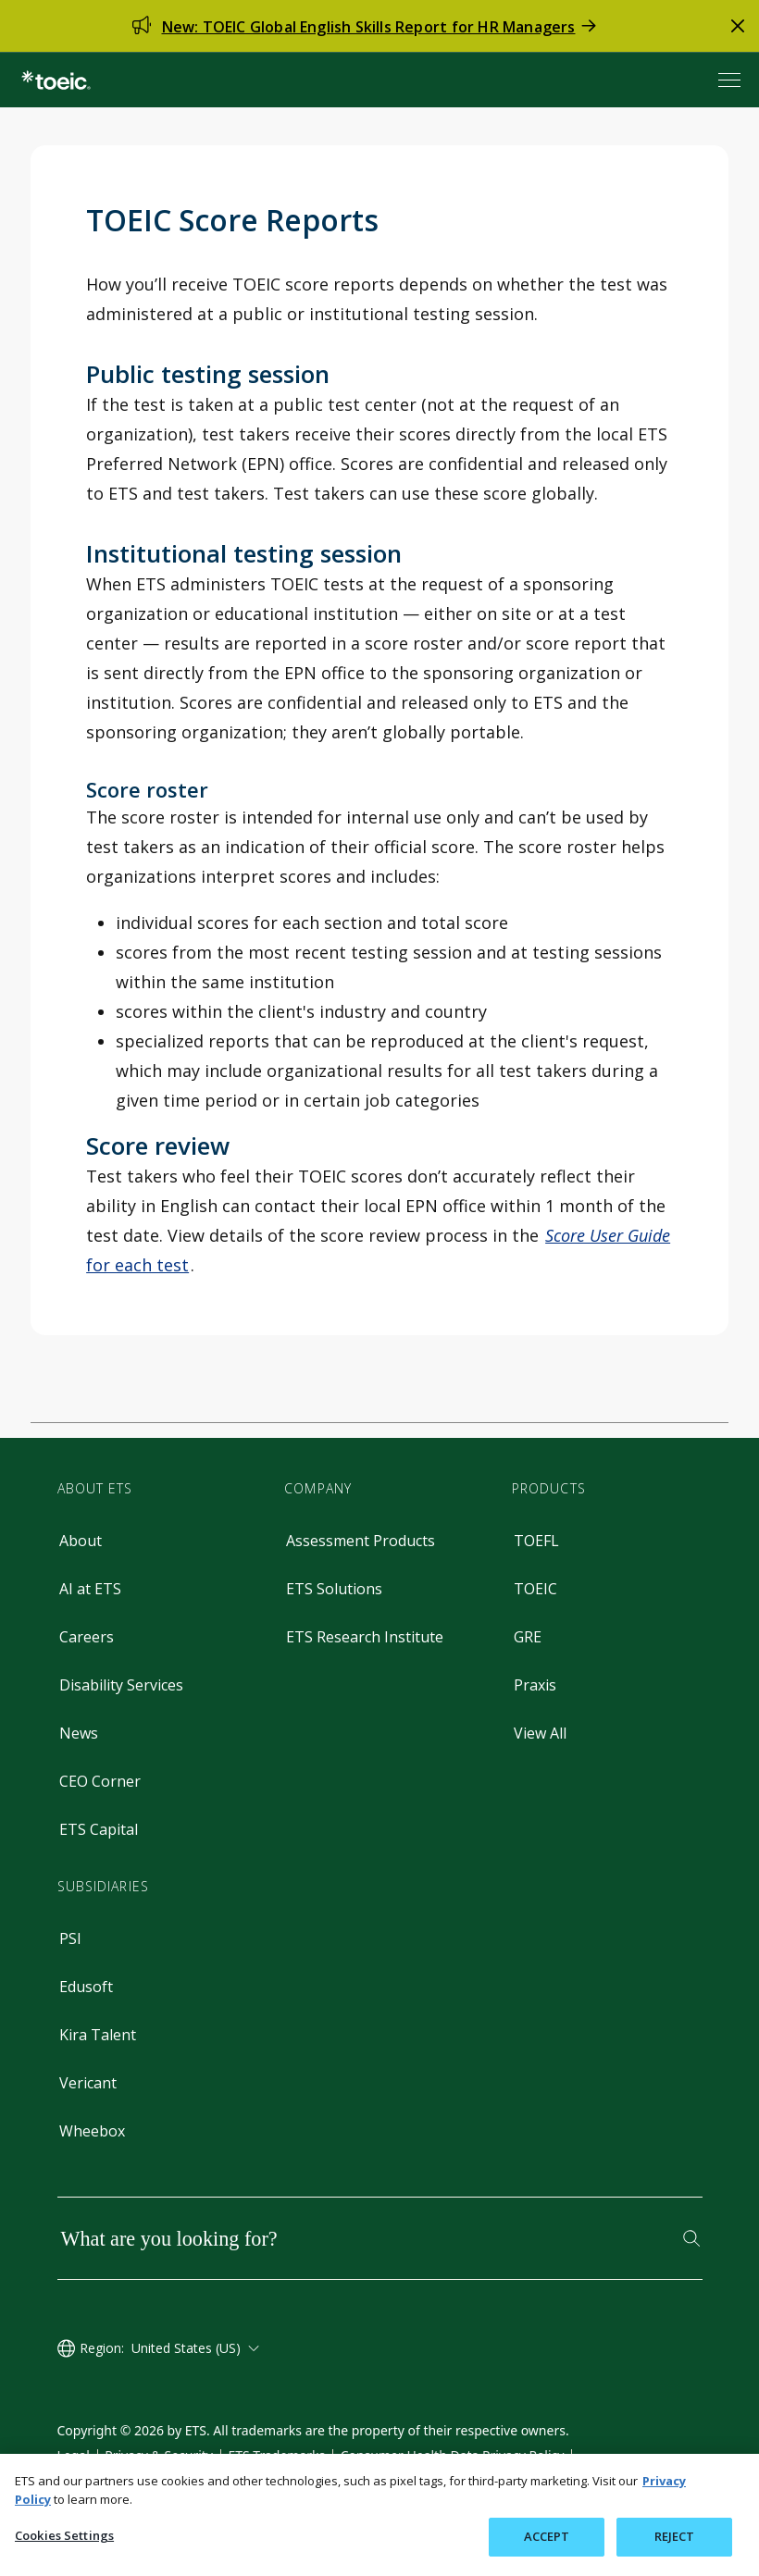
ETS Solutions (334, 1589)
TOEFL (536, 1540)
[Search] (691, 2238)
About (80, 1540)
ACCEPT (547, 2536)
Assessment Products (360, 1540)
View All (540, 1733)
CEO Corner (100, 1781)
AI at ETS (90, 1589)
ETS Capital (98, 1829)
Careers (86, 1637)
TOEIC (535, 1589)
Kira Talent (97, 2035)
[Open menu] (731, 80)
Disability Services (121, 1685)
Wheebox (92, 2131)
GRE (527, 1637)
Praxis (535, 1685)
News (78, 1733)
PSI (70, 1938)
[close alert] (737, 26)
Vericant (88, 2083)
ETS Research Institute (364, 1637)
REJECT (674, 2536)
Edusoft (86, 1986)
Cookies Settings (64, 2535)
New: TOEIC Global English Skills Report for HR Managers (369, 27)
